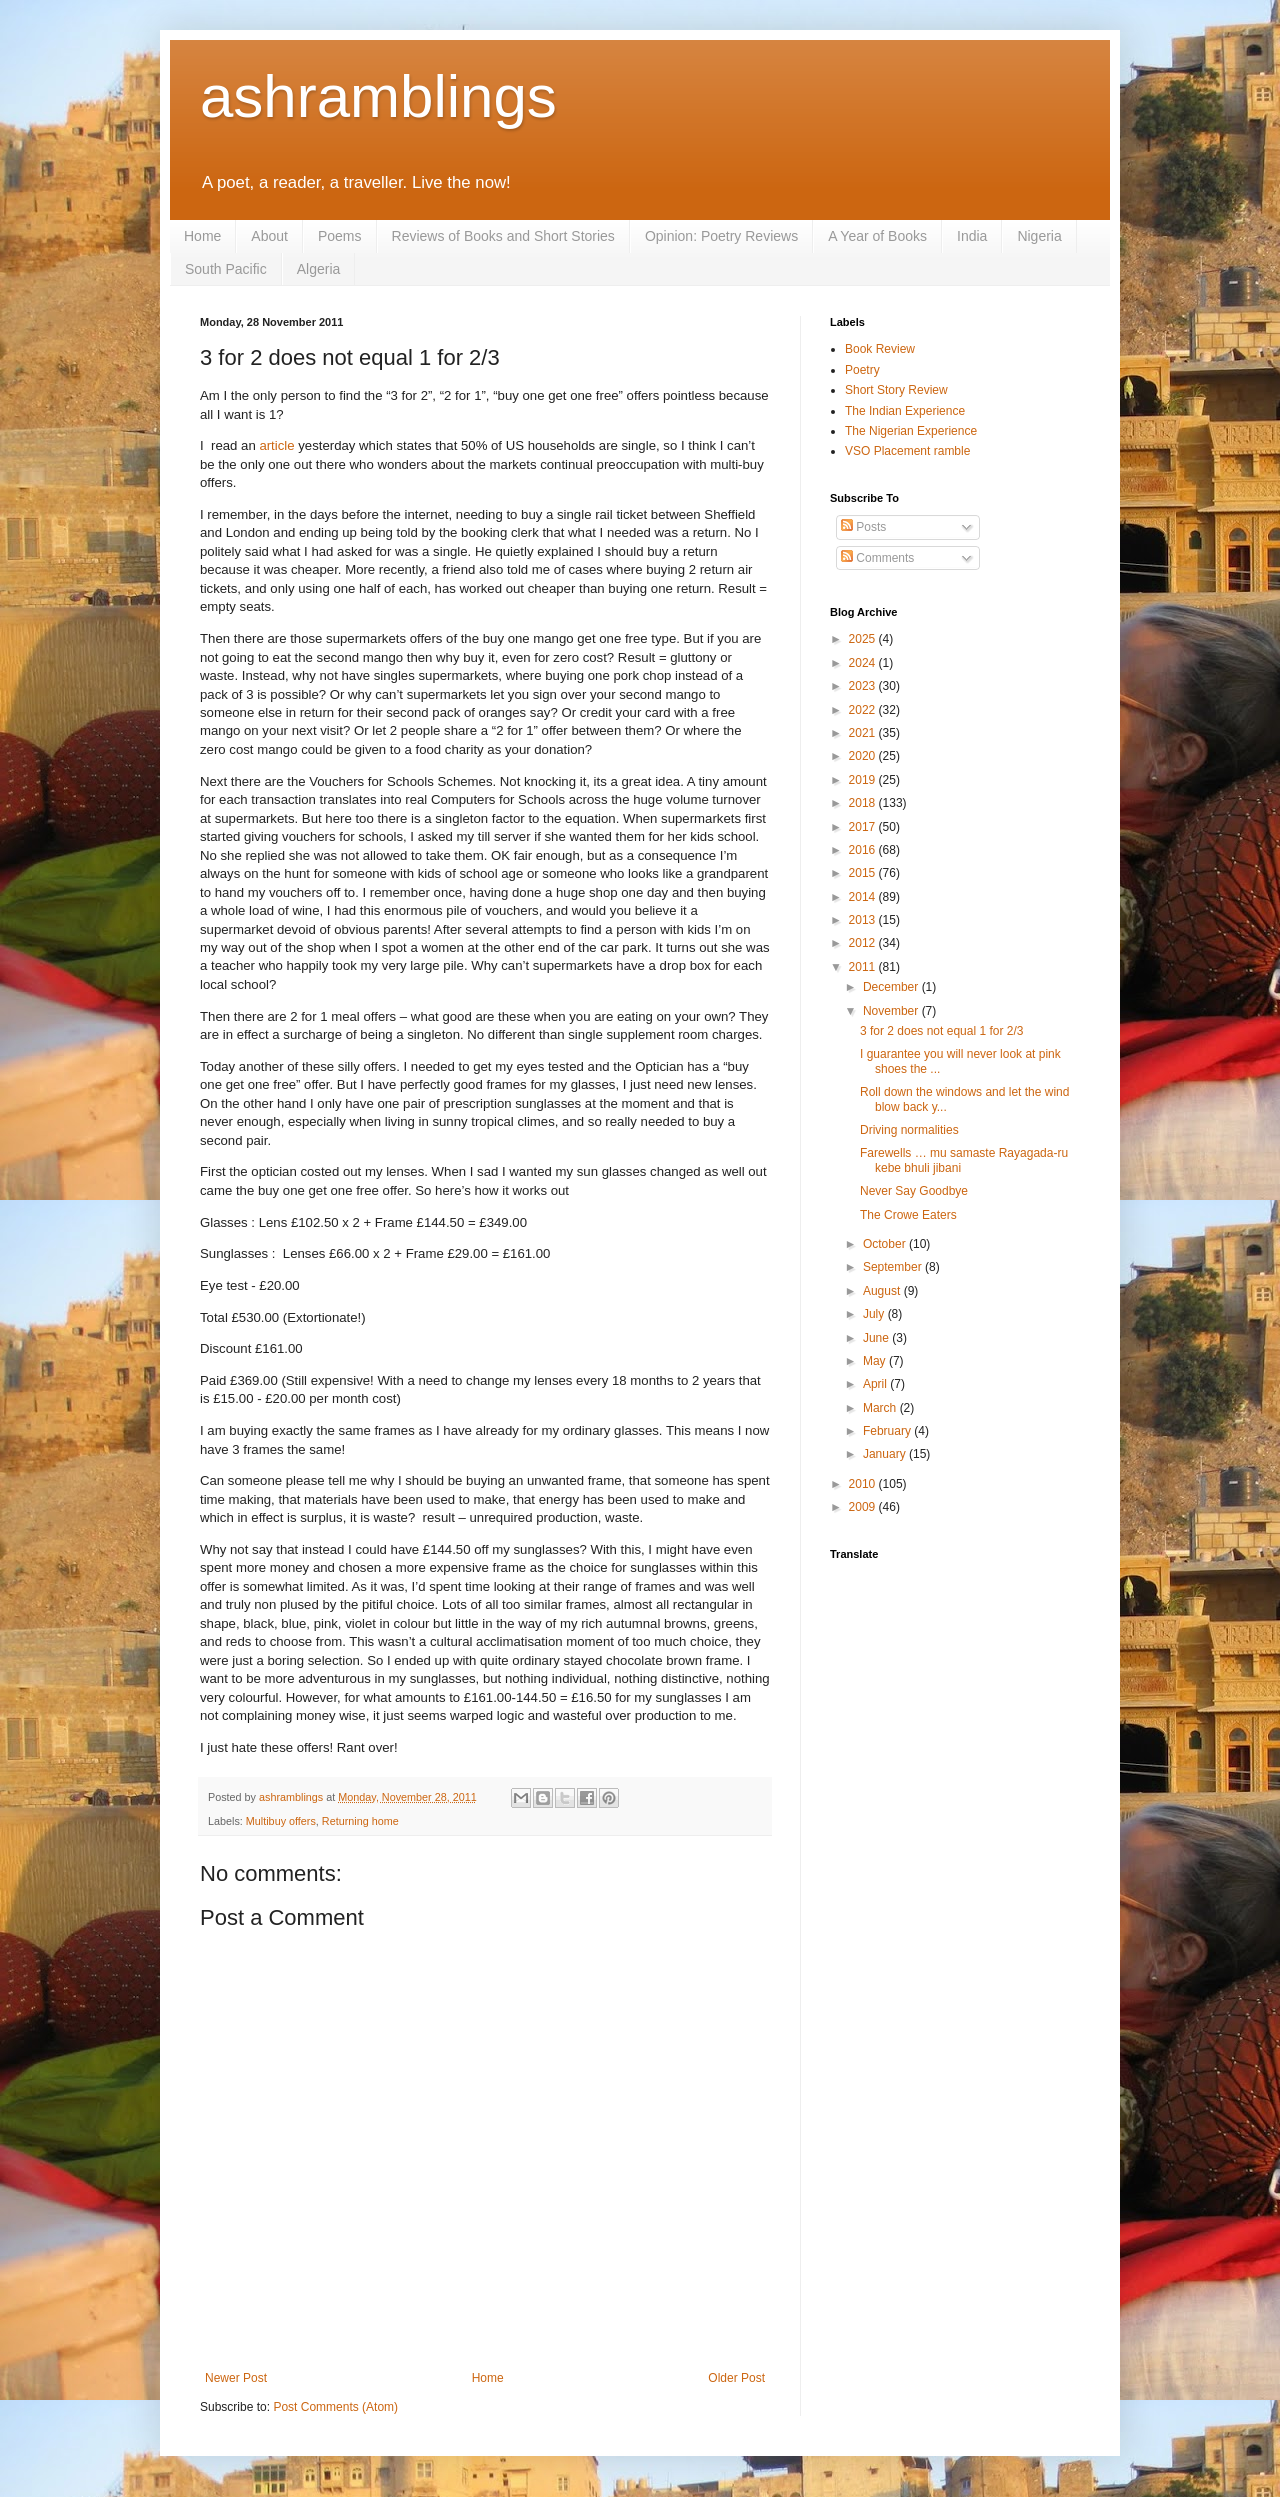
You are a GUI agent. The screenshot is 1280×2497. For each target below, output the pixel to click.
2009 (864, 1507)
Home (202, 236)
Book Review (880, 349)
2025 (864, 639)
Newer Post (236, 2378)
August (883, 1291)
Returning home (360, 1821)
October (886, 1244)
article (276, 445)
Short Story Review (896, 390)
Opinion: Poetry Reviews (721, 236)
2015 (864, 873)
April (876, 1384)
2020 (864, 756)
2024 (864, 663)
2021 (864, 733)
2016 (864, 850)
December (892, 987)
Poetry (862, 370)
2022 (864, 710)
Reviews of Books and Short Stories (503, 236)
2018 (864, 803)
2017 (864, 827)
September (894, 1267)
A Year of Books (877, 236)
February (888, 1431)
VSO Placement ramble (907, 451)
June (877, 1338)
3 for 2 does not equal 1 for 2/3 (941, 1031)
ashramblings (378, 96)
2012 (864, 943)
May (876, 1361)
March (881, 1408)
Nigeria (1039, 236)
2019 (864, 780)
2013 (864, 920)
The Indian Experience (905, 411)
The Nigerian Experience (911, 431)
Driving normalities (909, 1130)
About (269, 236)
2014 (864, 897)
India (972, 236)
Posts (863, 527)
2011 (864, 967)
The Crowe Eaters (908, 1215)
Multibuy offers (281, 1821)
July (875, 1314)
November (892, 1011)
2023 (864, 686)
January (886, 1454)
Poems (340, 236)
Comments (877, 558)
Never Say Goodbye (914, 1191)
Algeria (319, 269)
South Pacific (226, 269)
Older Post (736, 2378)
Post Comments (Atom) (335, 2407)
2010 (864, 1484)
